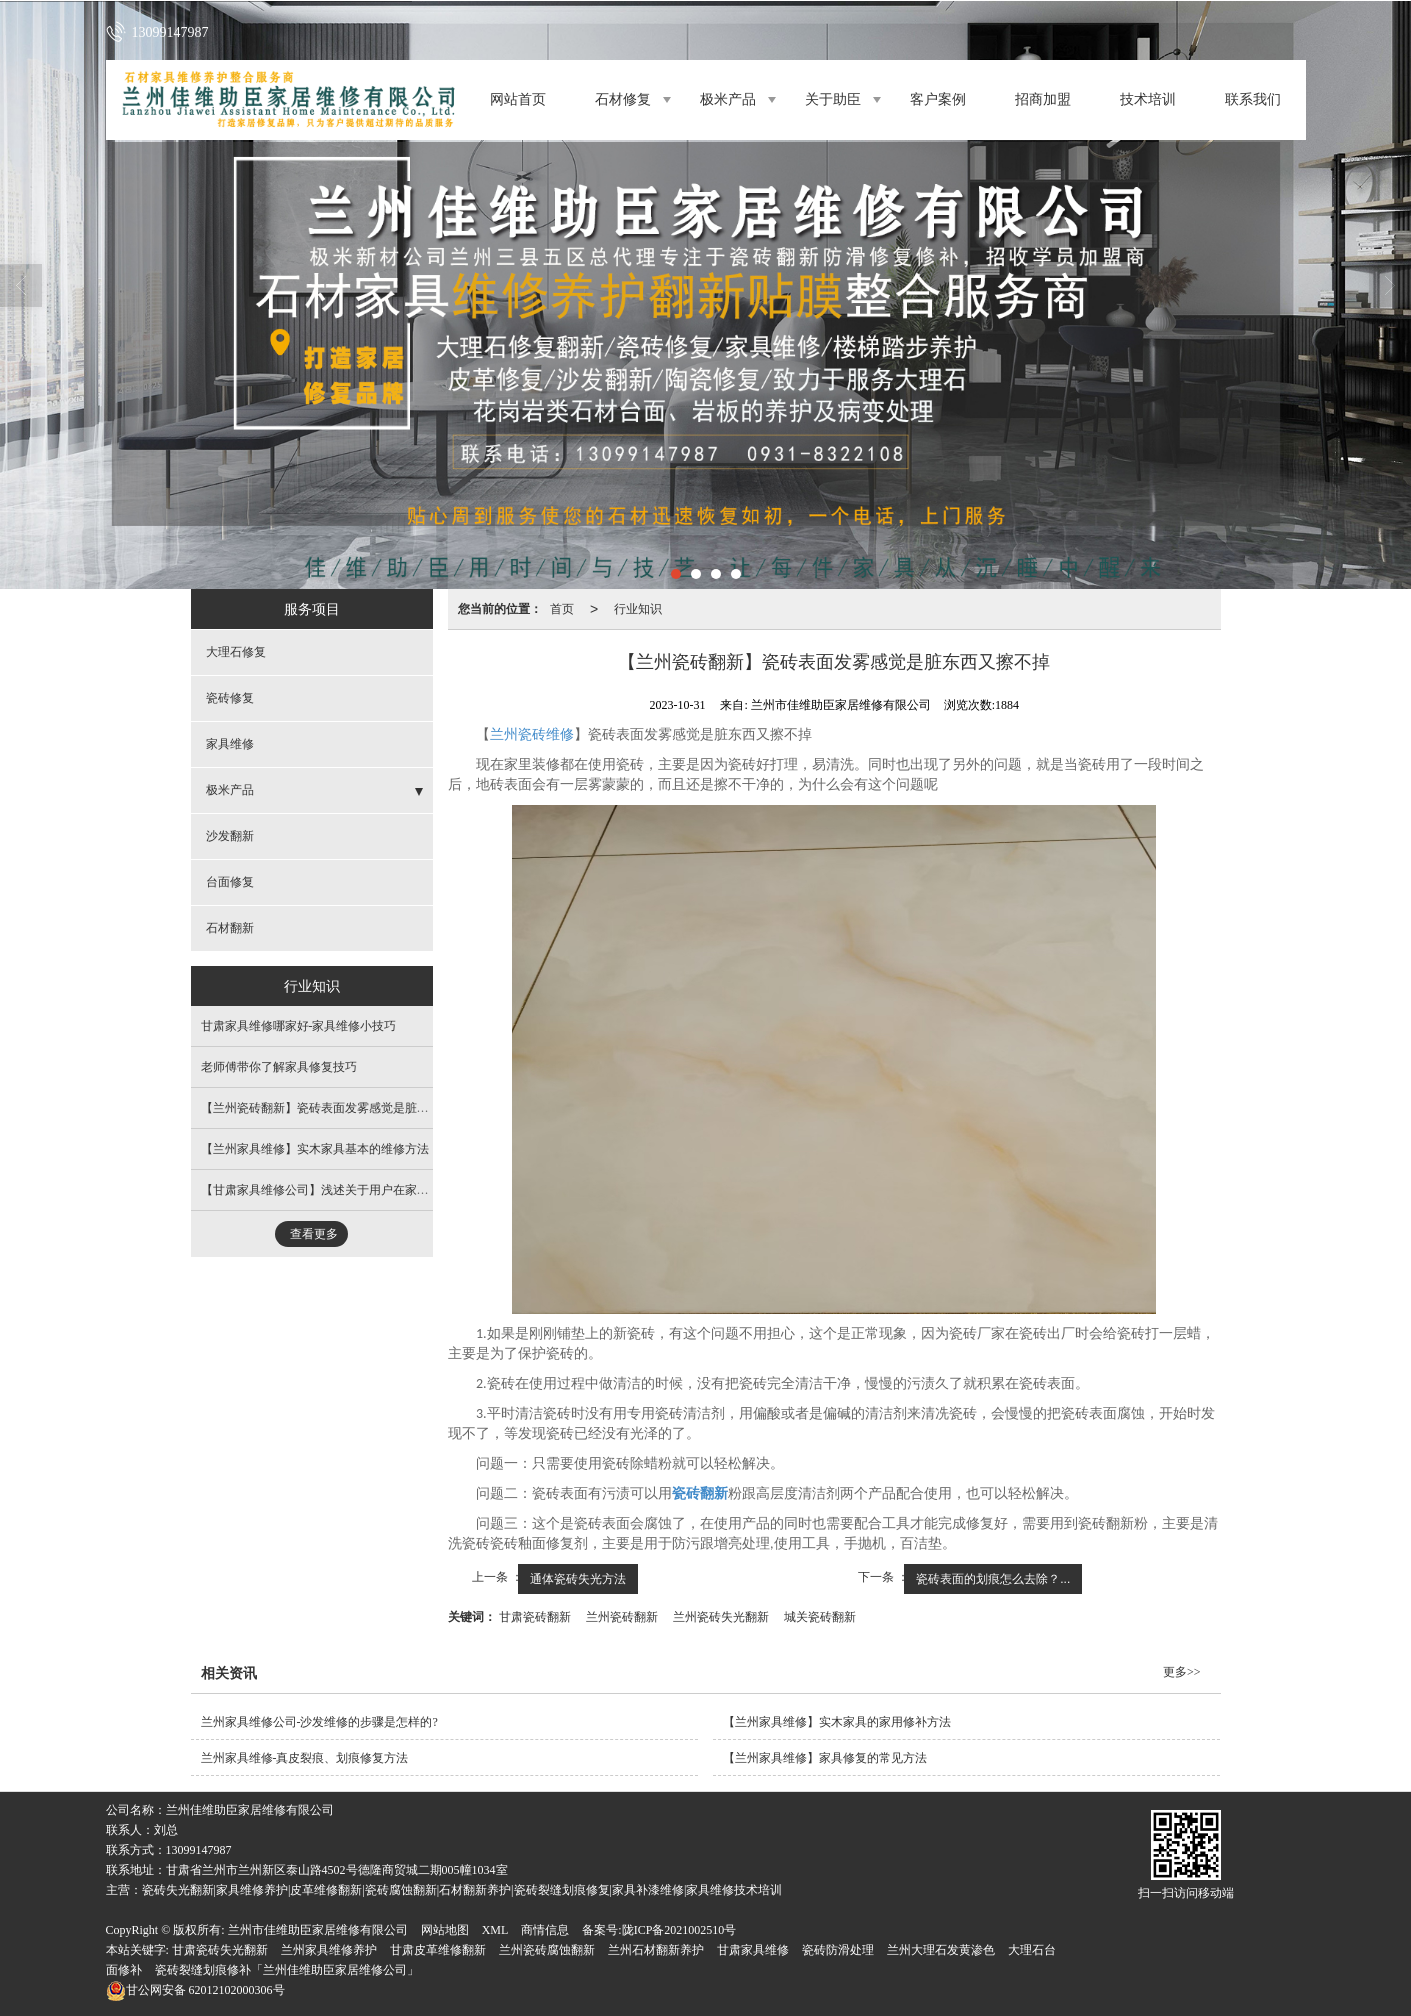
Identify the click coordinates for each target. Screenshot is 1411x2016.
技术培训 (1148, 99)
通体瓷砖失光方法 (578, 1579)
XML (495, 1930)
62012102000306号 (195, 1990)
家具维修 (230, 744)
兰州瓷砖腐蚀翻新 (547, 1950)
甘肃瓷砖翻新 (535, 1617)
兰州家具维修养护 (329, 1950)
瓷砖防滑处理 (838, 1950)
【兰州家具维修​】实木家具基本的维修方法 (315, 1149)
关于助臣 (833, 99)
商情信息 (545, 1930)
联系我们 (1253, 99)
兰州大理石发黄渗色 (941, 1950)
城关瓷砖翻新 (820, 1617)
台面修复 (230, 882)
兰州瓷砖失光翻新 (721, 1617)
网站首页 (518, 99)
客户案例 (938, 99)
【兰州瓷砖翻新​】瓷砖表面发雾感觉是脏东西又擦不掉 (345, 1108)
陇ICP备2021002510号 (679, 1930)
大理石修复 (236, 652)
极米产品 (728, 99)
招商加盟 (1043, 99)
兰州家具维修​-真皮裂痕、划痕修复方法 (305, 1758)
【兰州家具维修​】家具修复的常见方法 (825, 1758)
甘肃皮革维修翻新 (438, 1950)
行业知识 (638, 609)
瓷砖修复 (230, 698)
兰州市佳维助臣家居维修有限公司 (318, 1930)
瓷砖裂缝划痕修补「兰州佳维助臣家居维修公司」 (287, 1970)
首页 (562, 609)
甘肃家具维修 (753, 1950)
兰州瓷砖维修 (532, 734)
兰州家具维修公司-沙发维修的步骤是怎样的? (319, 1722)
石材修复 (623, 99)
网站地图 (445, 1930)
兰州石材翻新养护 (656, 1950)
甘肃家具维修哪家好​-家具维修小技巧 (299, 1026)
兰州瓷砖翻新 (622, 1617)
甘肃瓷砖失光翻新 (220, 1950)
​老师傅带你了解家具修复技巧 (279, 1067)
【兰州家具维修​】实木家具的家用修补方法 (837, 1722)
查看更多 (314, 1234)
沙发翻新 (230, 836)
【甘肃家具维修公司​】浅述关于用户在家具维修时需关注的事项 (369, 1190)
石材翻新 (230, 928)
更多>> (1182, 1672)
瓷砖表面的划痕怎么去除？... (993, 1579)
